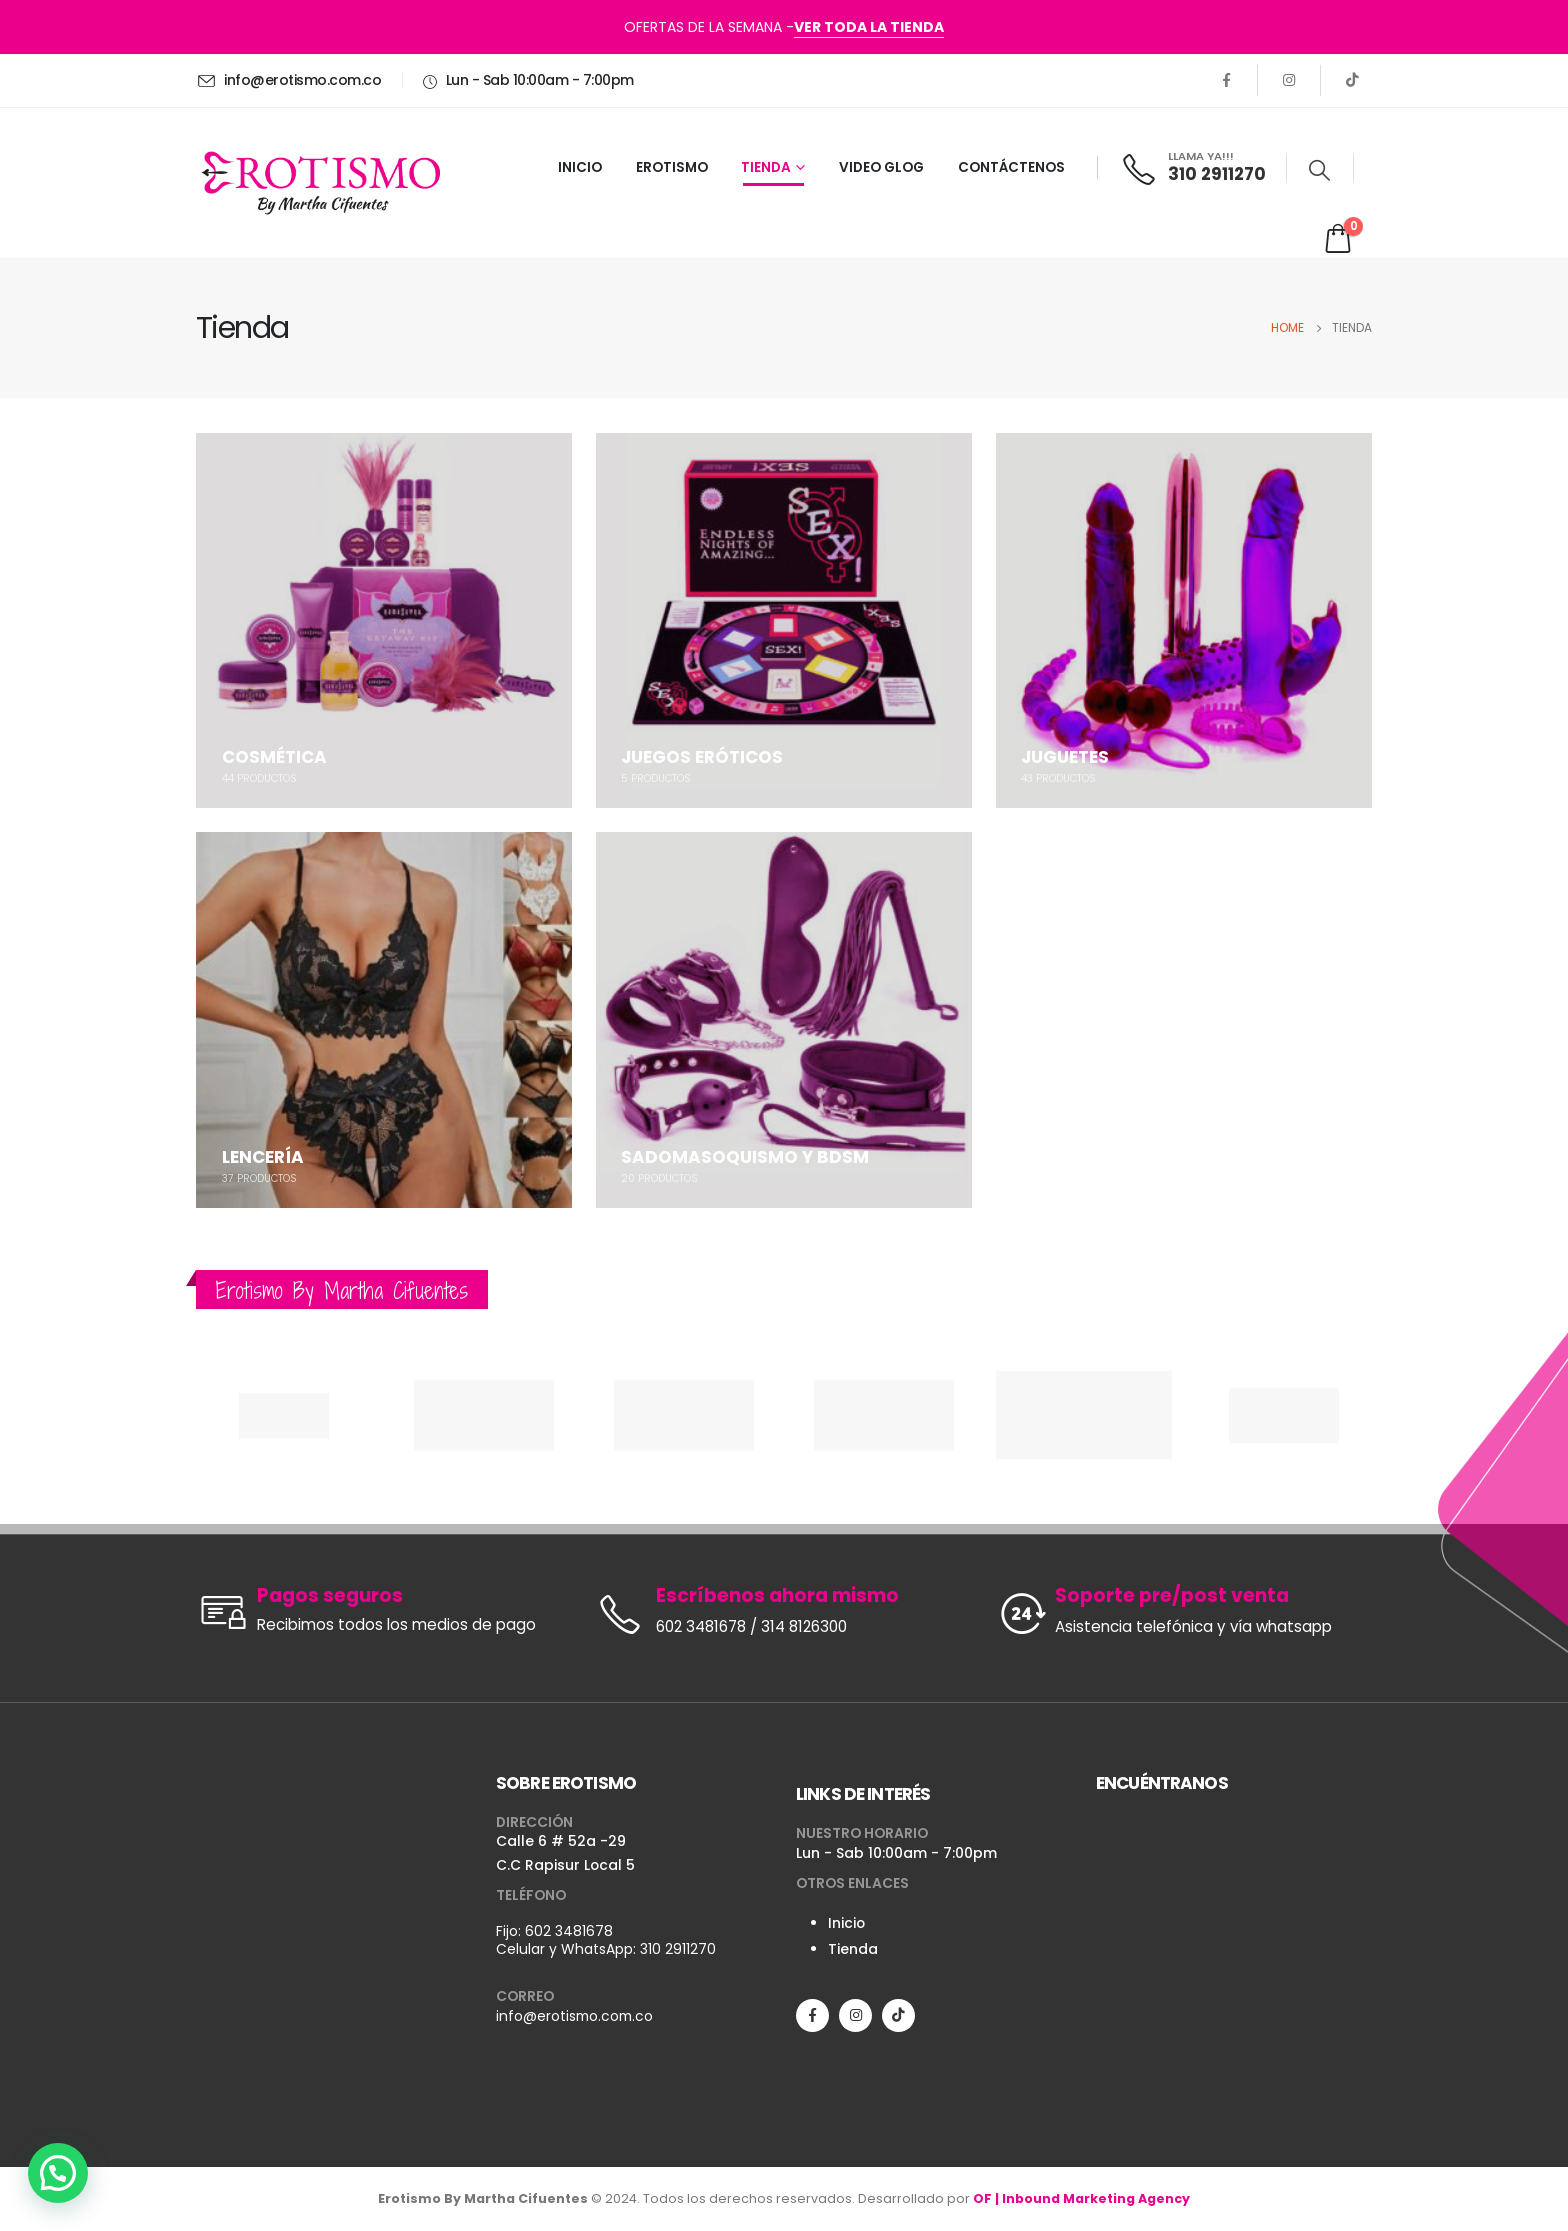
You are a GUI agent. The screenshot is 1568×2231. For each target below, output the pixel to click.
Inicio (846, 1923)
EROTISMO (672, 167)
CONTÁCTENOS (1011, 167)
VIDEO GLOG (881, 167)
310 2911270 (678, 1949)
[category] (384, 621)
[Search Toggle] (1319, 170)
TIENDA (766, 167)
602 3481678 (569, 1931)
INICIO (580, 167)
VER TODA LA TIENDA (869, 27)
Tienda (853, 1949)
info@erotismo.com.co (574, 2016)
